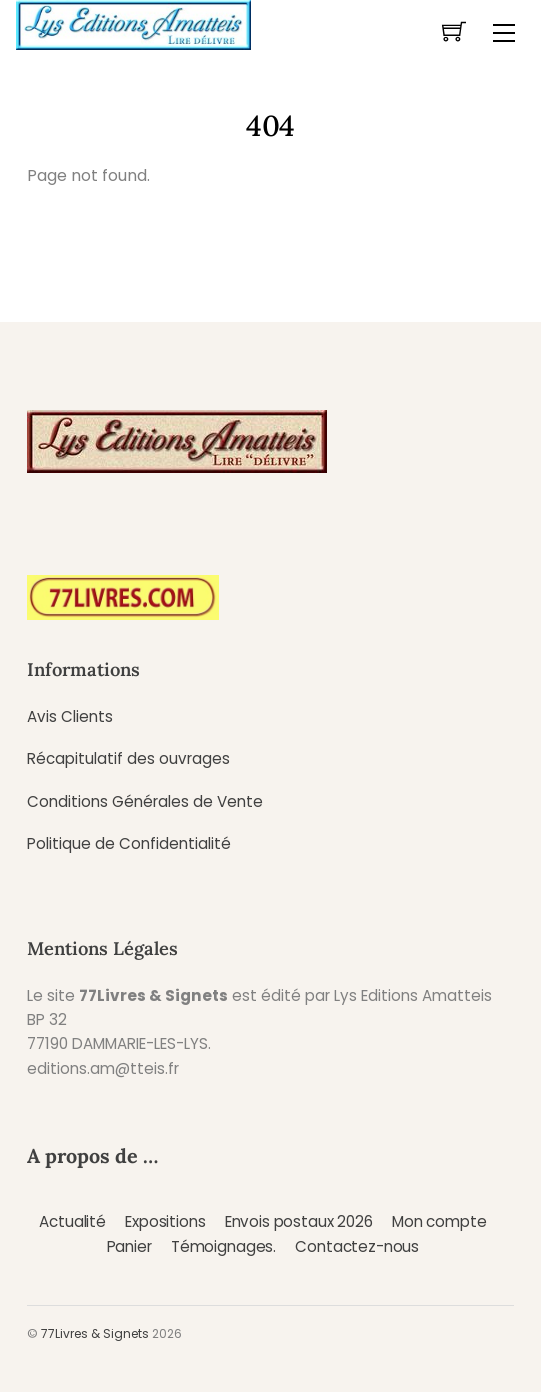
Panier (129, 1246)
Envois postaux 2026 (299, 1221)
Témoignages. (223, 1246)
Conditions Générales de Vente (145, 801)
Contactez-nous (357, 1246)
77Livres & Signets (95, 1333)
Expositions (165, 1221)
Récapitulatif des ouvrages (128, 758)
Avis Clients (70, 716)
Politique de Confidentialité (129, 843)
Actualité (72, 1221)
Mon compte (439, 1221)
